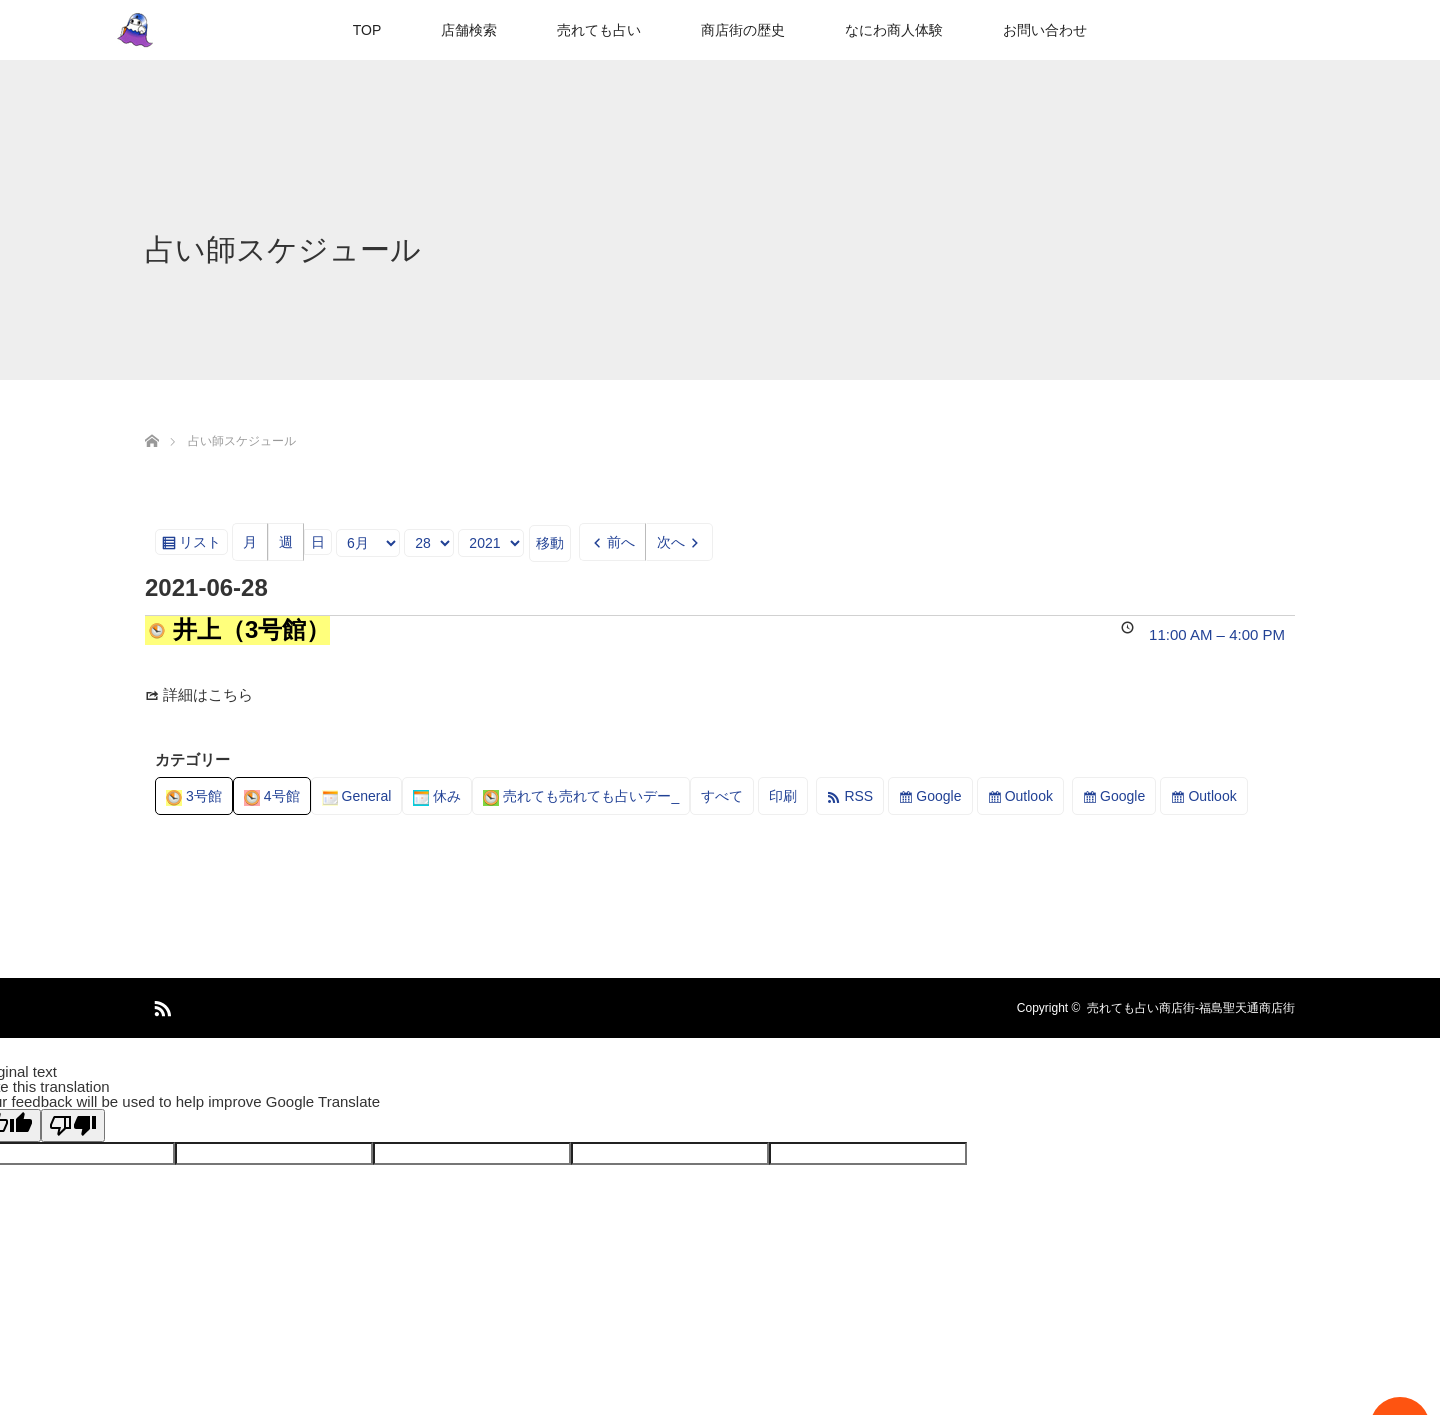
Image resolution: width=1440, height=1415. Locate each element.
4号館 (272, 796)
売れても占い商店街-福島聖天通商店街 (1191, 1008)
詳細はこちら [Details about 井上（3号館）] (208, 694)
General (357, 796)
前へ (621, 542)
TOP (367, 30)
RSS (858, 796)
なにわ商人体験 (894, 30)
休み (437, 796)
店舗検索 (469, 30)
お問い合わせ (1045, 30)
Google (938, 796)
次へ (671, 542)
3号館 (194, 796)
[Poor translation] (73, 1125)
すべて (722, 796)
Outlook (1029, 796)
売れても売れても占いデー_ (581, 796)
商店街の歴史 (743, 30)
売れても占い (599, 30)
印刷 (788, 799)
